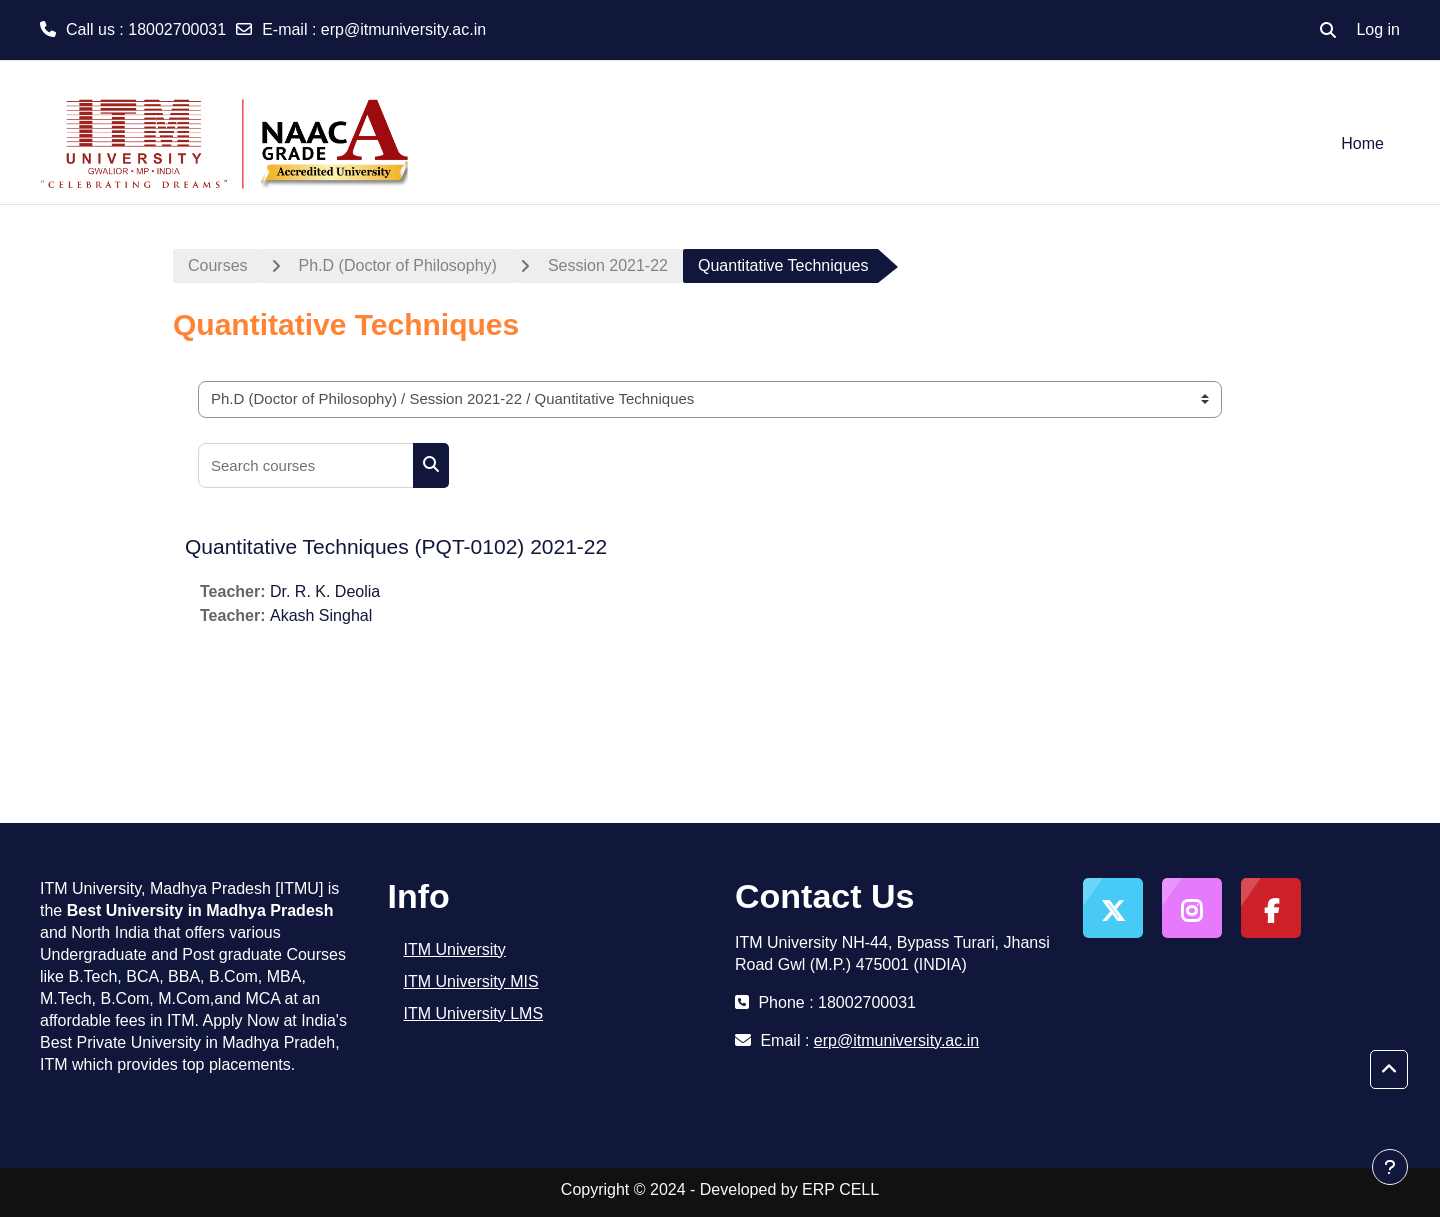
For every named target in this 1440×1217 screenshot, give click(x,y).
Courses (218, 265)
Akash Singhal (321, 615)
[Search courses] (306, 465)
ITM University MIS (471, 981)
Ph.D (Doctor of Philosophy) (398, 265)
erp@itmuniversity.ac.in (403, 29)
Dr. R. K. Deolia (325, 591)
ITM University (455, 949)
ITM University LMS (474, 1013)
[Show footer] (1390, 1167)
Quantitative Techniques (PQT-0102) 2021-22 (396, 546)
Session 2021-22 (608, 265)
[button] (1328, 30)
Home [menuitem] (1362, 143)
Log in (1378, 29)
